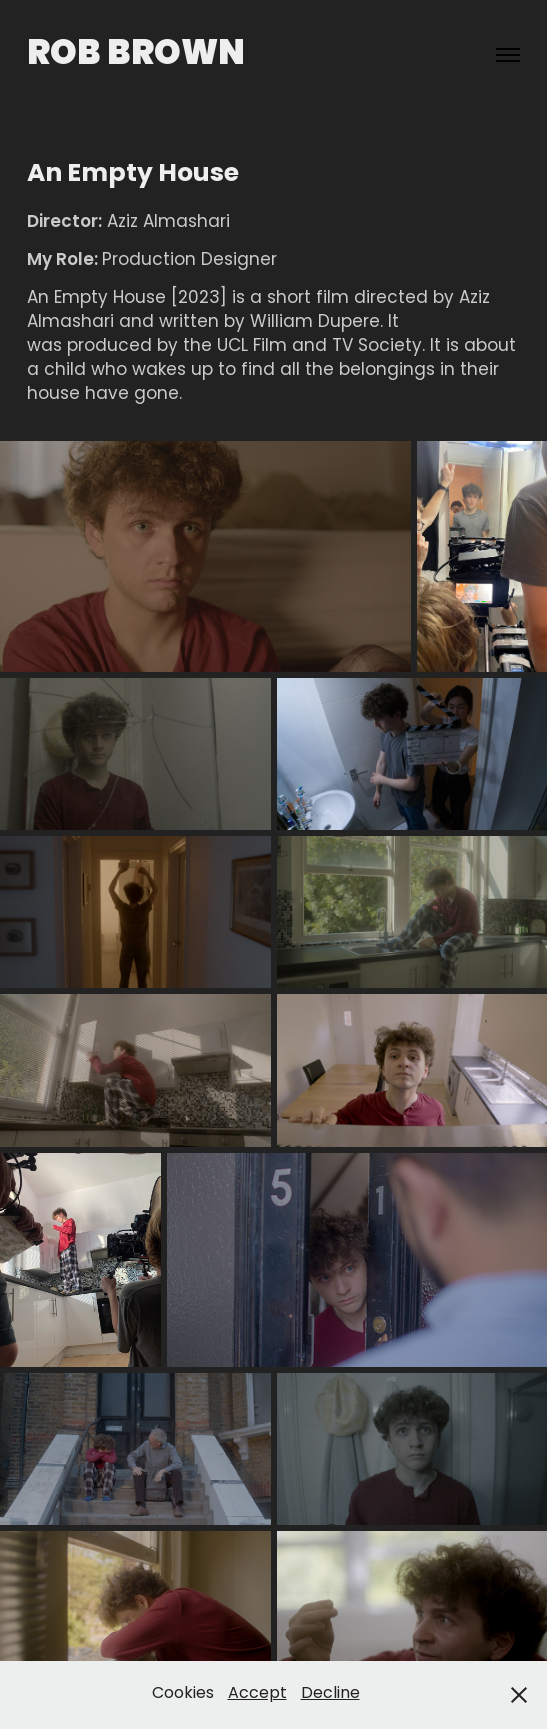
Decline (330, 1694)
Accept (257, 1694)
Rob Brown (136, 55)
